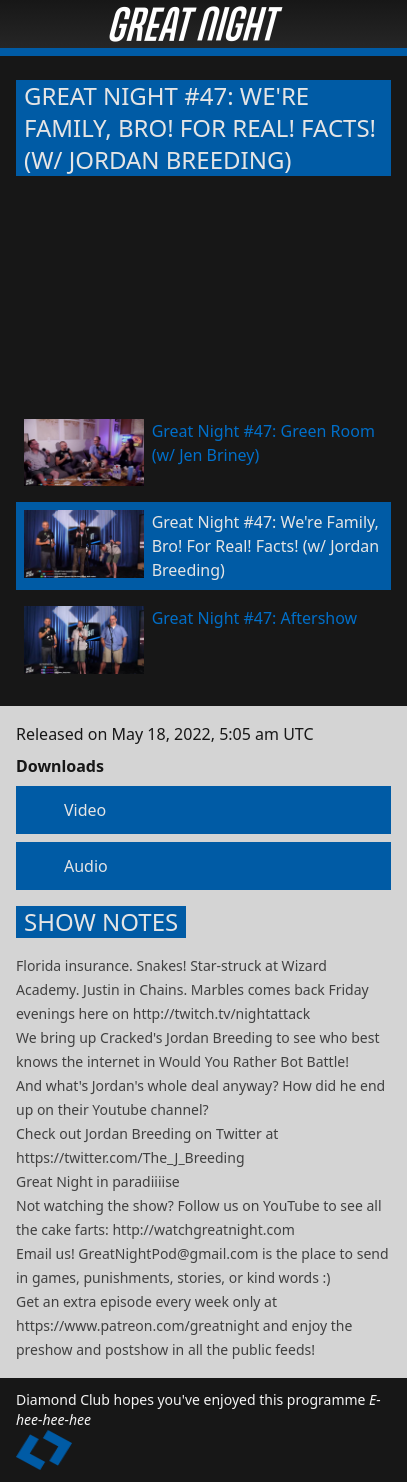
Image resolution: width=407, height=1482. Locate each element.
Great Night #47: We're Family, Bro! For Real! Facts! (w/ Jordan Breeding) (200, 128)
